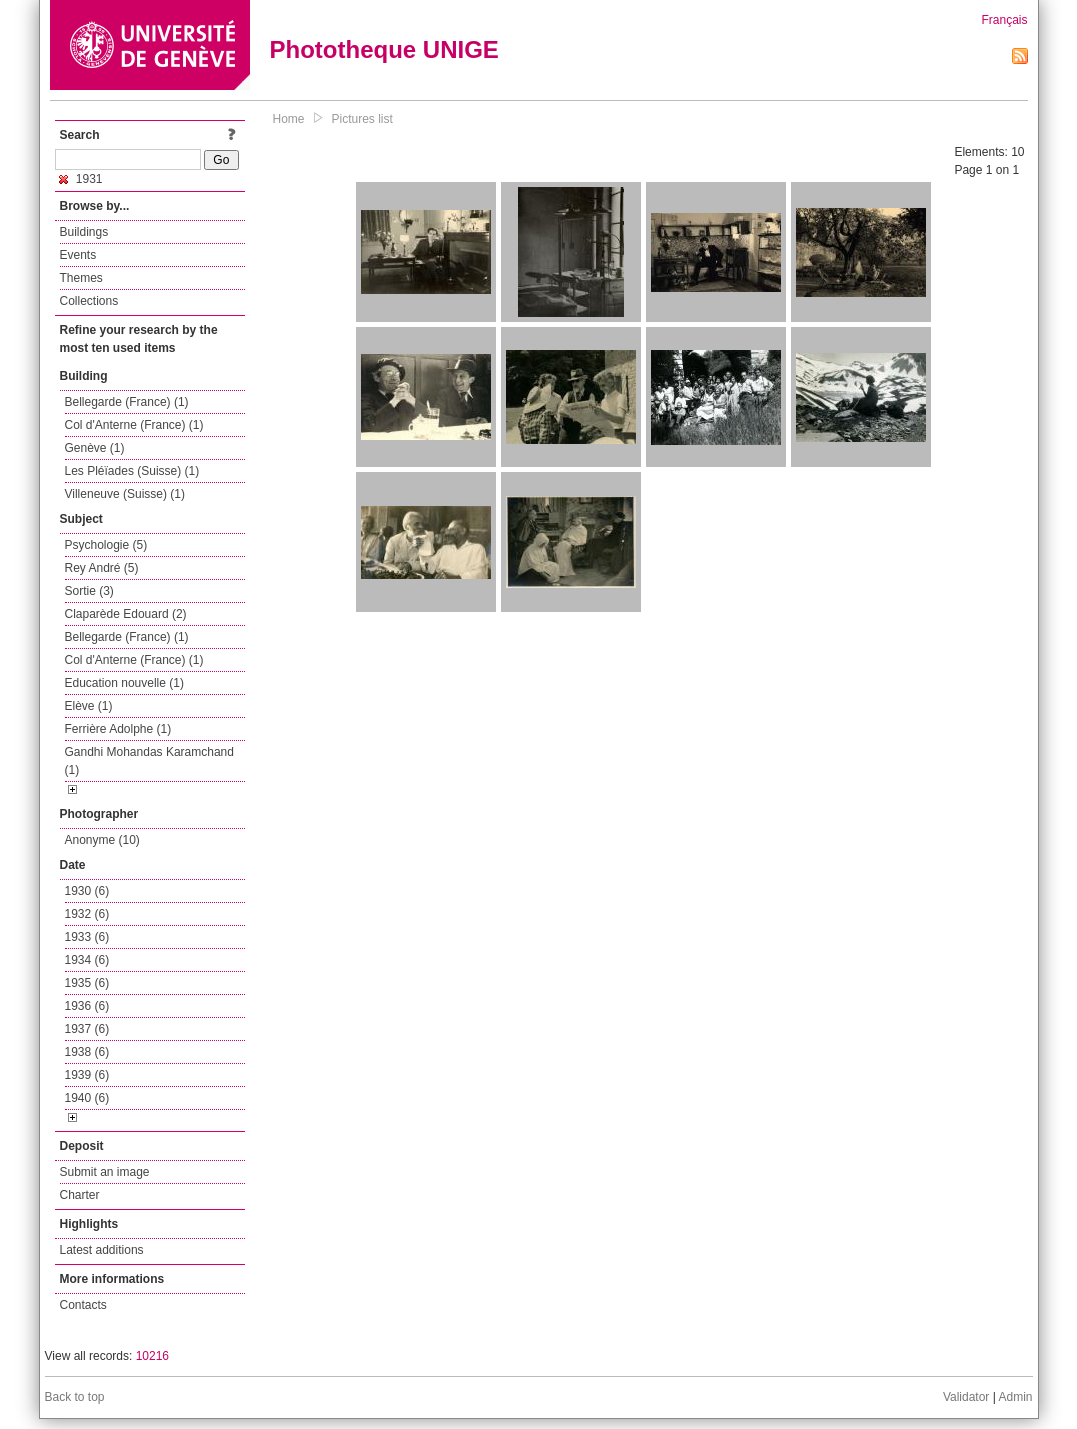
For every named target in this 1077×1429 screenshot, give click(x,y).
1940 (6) (87, 1098)
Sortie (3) (89, 591)
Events (78, 255)
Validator (966, 1397)
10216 (152, 1356)
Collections (89, 301)
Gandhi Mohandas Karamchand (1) (149, 761)
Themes (81, 278)
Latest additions (102, 1250)
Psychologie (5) (106, 545)
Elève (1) (89, 706)
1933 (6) (87, 937)
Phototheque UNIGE (384, 49)
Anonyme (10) (102, 840)
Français (1004, 20)
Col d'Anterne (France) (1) (134, 425)
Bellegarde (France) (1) (127, 402)
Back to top (75, 1397)
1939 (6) (87, 1075)
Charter (80, 1195)
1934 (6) (87, 960)
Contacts (83, 1305)
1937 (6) (87, 1029)
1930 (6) (87, 891)
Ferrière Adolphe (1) (118, 729)
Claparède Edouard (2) (126, 614)
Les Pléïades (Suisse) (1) (132, 471)
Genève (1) (95, 448)
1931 (81, 179)
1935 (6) (87, 983)
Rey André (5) (102, 568)
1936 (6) (87, 1006)
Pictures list (362, 119)
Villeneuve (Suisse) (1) (125, 494)
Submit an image (105, 1172)
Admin (1015, 1397)
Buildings (84, 232)
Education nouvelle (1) (124, 683)
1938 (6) (87, 1052)
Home (289, 119)
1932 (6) (87, 914)
